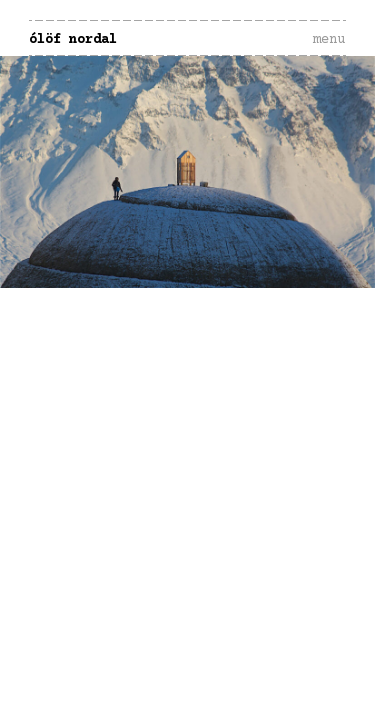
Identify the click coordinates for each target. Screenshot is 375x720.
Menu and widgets (329, 61)
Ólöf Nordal (73, 40)
